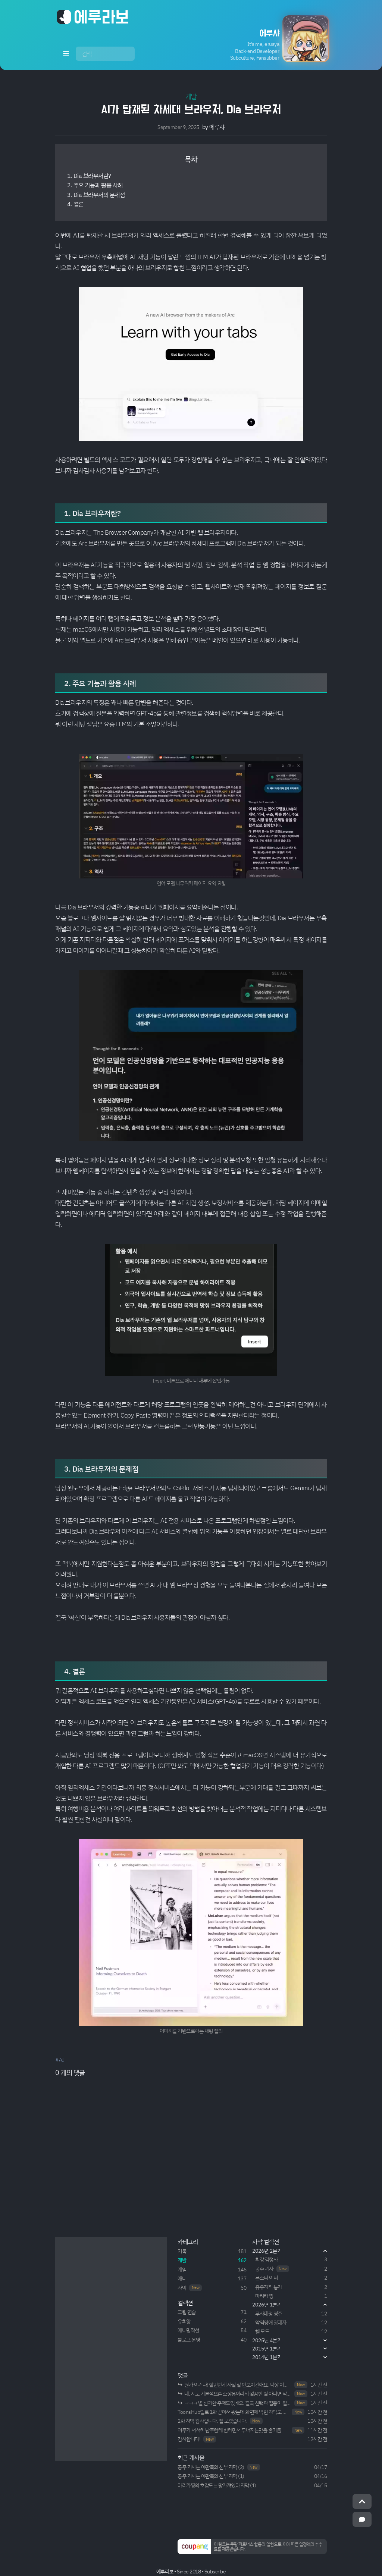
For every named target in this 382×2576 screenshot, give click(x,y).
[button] (272, 38)
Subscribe (215, 2571)
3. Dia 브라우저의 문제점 (96, 195)
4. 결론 (75, 204)
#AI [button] (59, 2059)
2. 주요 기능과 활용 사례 (95, 185)
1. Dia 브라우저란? (89, 176)
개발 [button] (191, 96)
